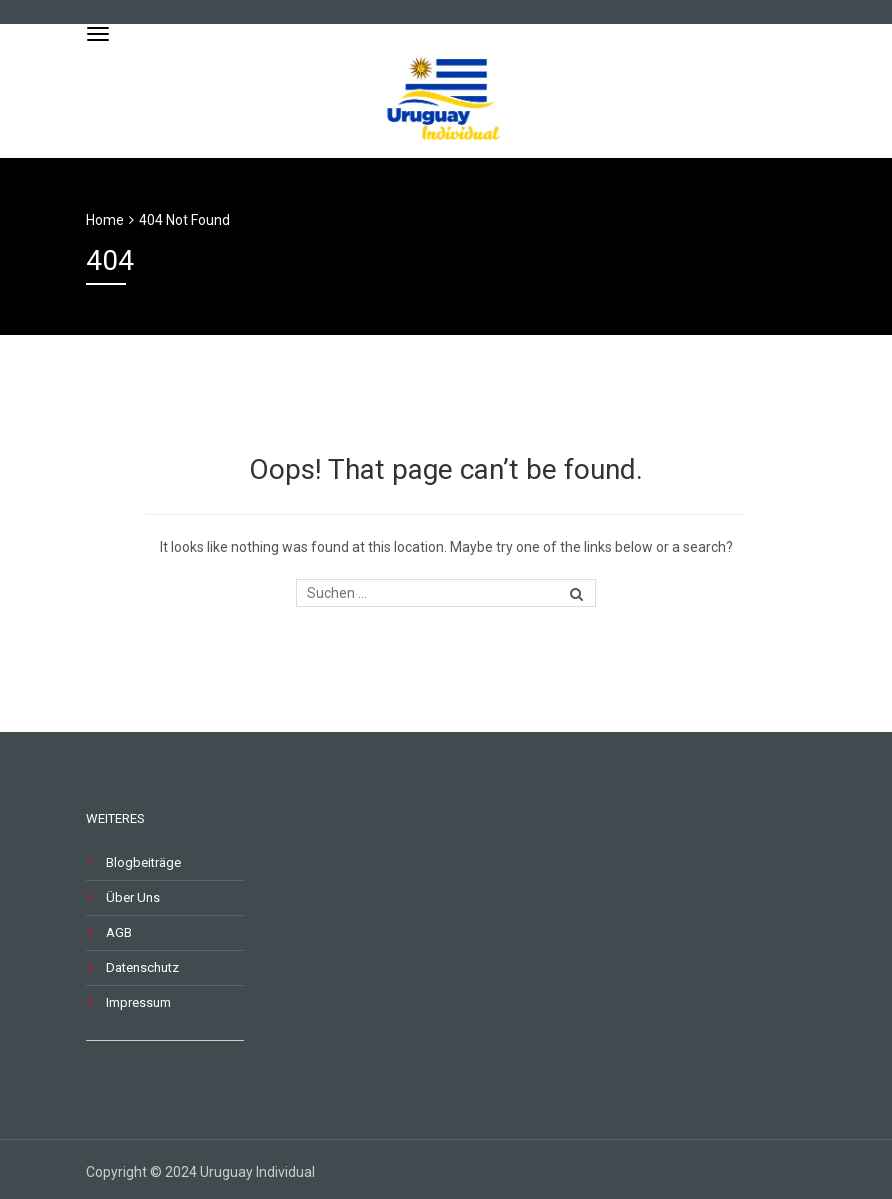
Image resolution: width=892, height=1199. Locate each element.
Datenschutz (142, 967)
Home (105, 220)
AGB (119, 932)
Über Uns (133, 897)
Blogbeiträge (143, 862)
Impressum (138, 1002)
